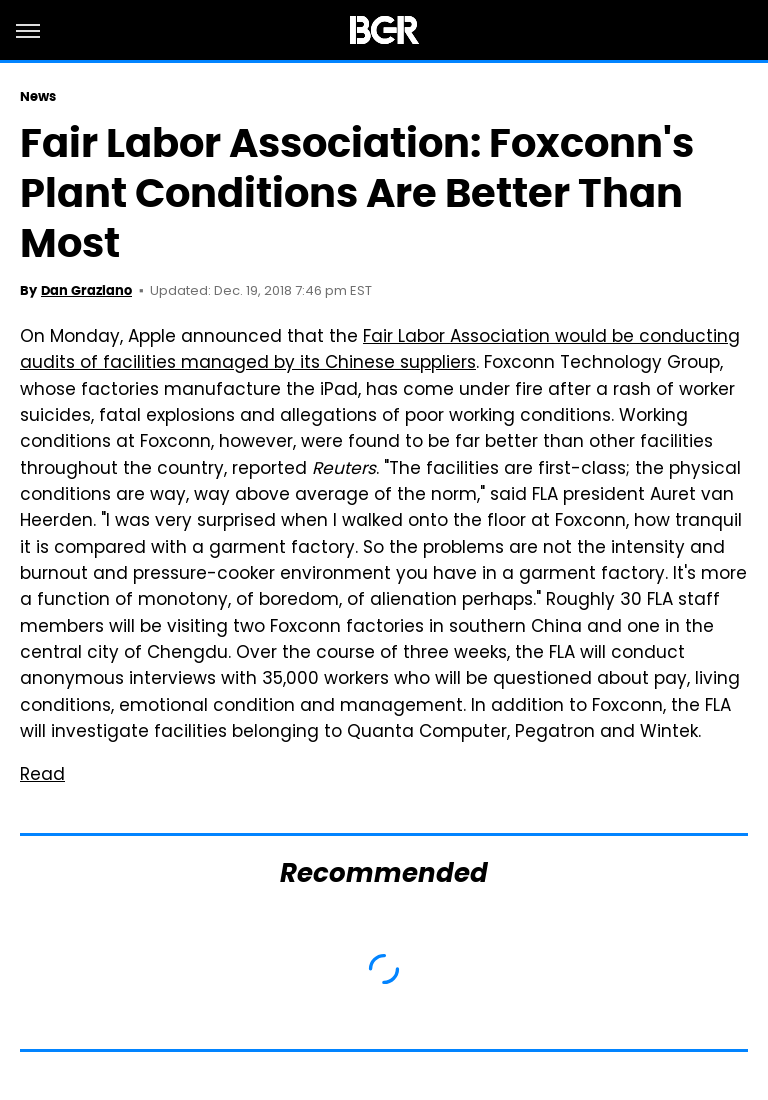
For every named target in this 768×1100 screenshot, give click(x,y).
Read (42, 776)
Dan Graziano (86, 290)
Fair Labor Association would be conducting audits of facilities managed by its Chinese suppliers (380, 351)
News (38, 96)
